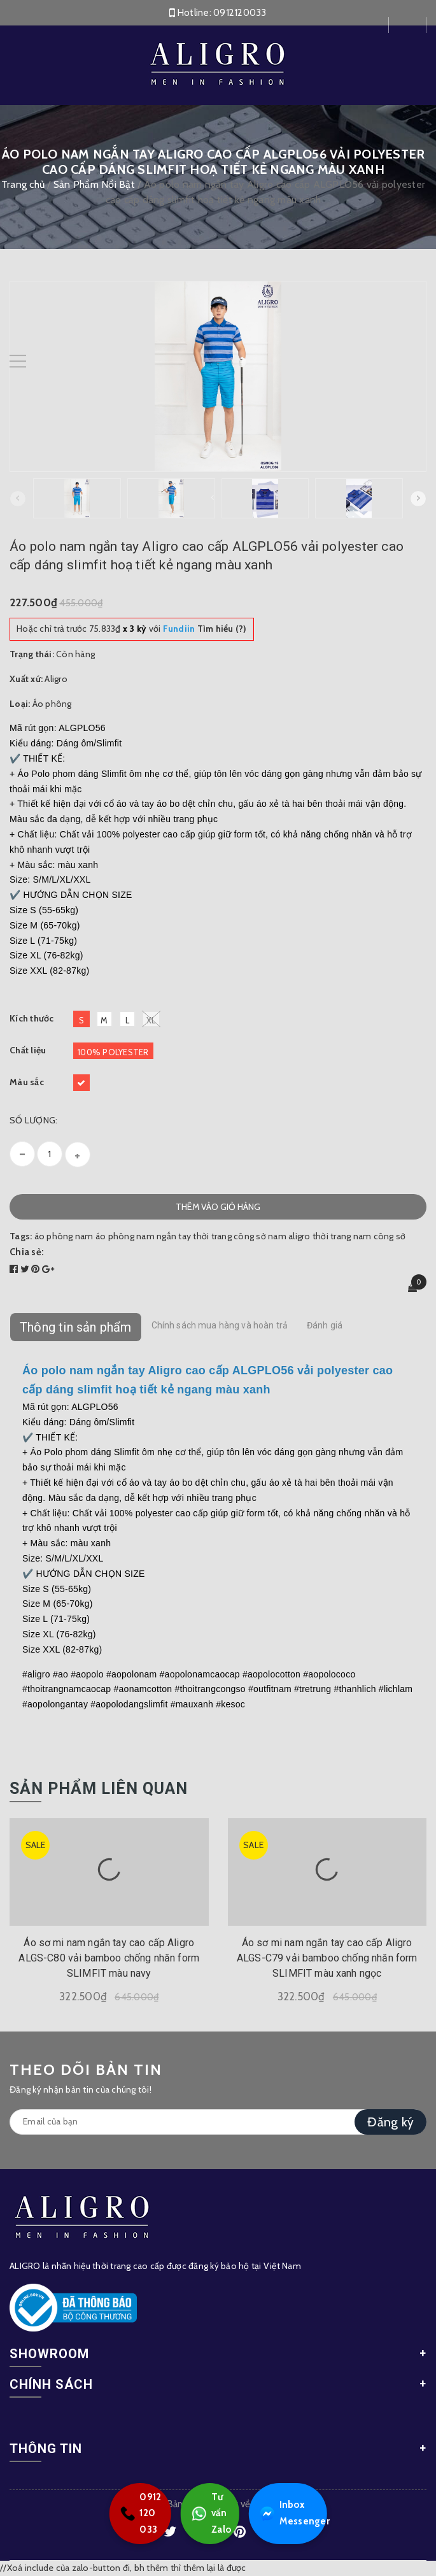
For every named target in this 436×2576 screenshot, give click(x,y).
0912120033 (240, 12)
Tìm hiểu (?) (205, 628)
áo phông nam (64, 1236)
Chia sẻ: (27, 1252)
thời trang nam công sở (359, 1236)
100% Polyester (113, 1052)
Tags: (22, 1236)
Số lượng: (33, 1120)
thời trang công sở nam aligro (251, 1236)
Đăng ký (390, 2122)
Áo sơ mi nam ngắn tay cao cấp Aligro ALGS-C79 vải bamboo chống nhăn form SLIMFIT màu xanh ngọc (327, 1958)
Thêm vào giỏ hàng (218, 1207)
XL (151, 1019)
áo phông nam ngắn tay (143, 1236)
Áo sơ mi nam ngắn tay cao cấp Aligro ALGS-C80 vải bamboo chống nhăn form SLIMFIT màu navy (108, 1958)
